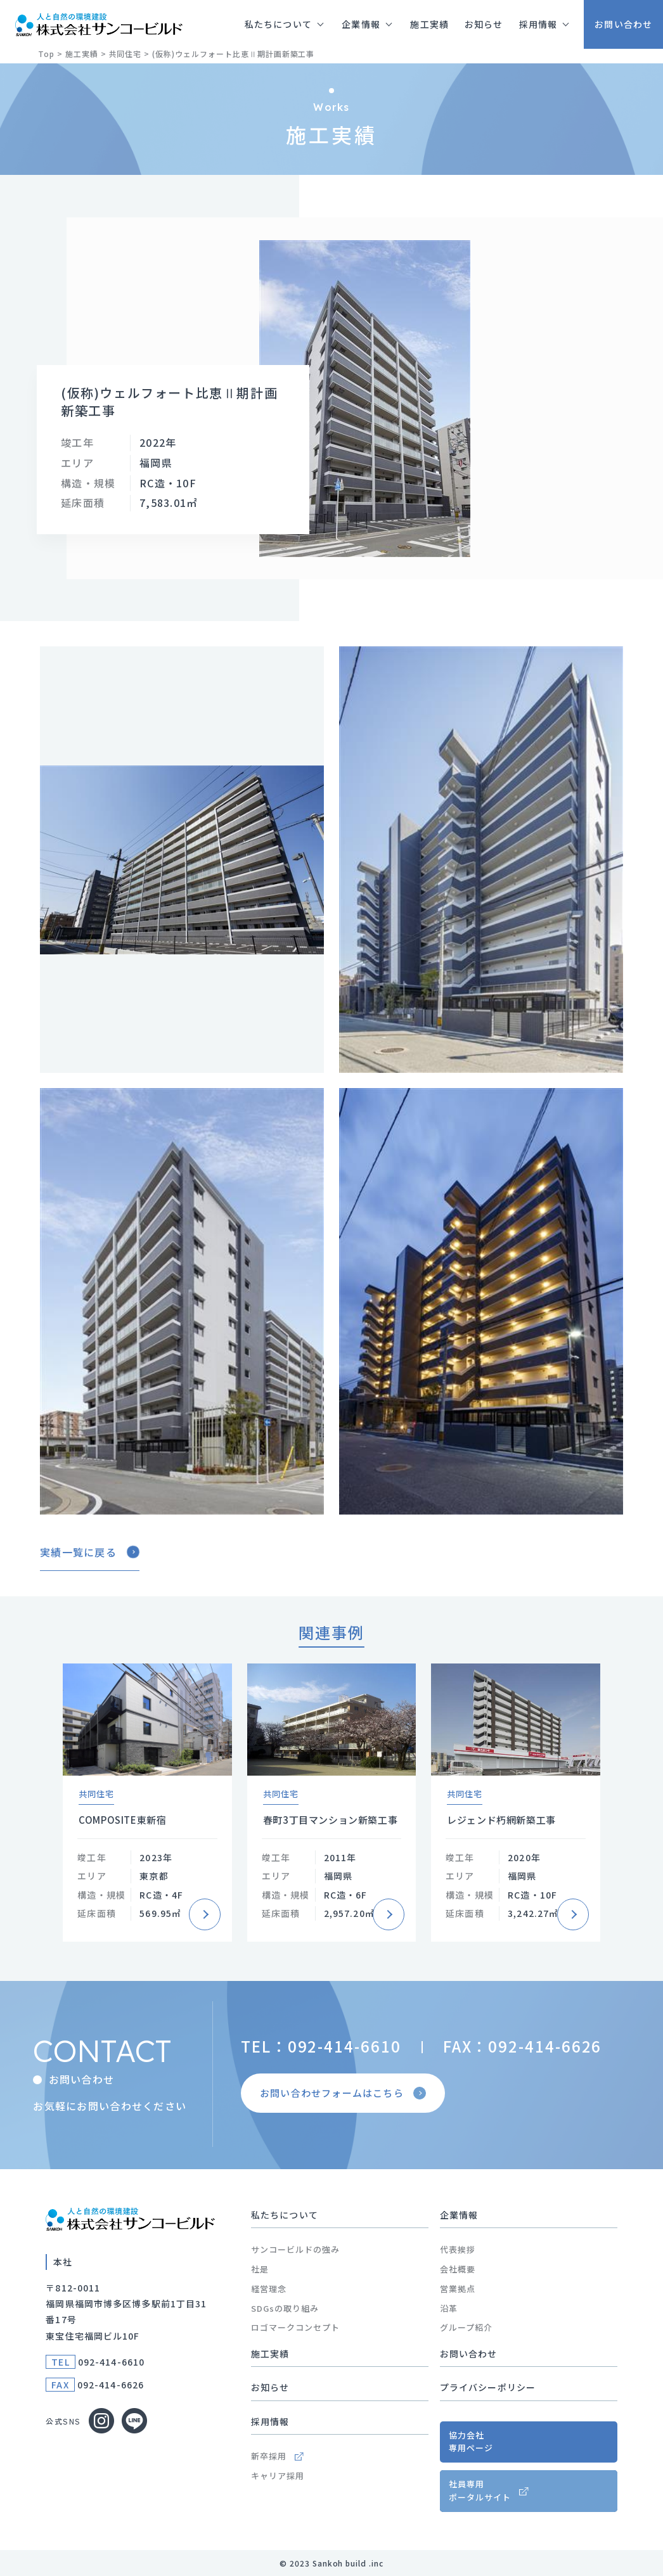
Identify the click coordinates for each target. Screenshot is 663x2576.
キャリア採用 (277, 2476)
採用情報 (270, 2421)
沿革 (449, 2308)
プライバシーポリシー (488, 2387)
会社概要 (457, 2269)
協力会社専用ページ (471, 2441)
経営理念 (268, 2289)
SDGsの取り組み (285, 2308)
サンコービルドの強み (295, 2249)
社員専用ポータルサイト (480, 2490)
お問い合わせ (469, 2353)
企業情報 (459, 2214)
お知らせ (270, 2387)
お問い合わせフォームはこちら (344, 2092)
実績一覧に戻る (89, 1552)
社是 (260, 2269)
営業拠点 (457, 2289)
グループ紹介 (466, 2327)
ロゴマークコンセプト (295, 2327)
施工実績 (270, 2353)
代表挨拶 (457, 2249)
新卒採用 (277, 2456)
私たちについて (284, 2214)
